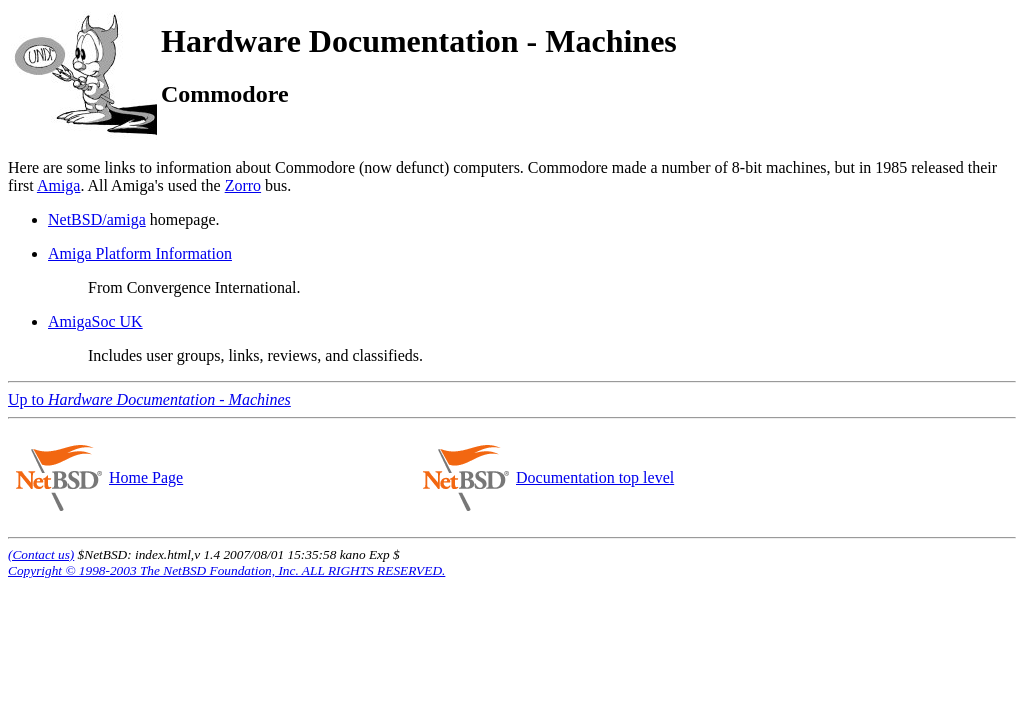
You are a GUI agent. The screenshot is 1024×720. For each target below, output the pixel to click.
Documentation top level (594, 477)
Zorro (243, 185)
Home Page (145, 477)
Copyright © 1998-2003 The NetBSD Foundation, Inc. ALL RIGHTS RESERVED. (226, 570)
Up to (149, 399)
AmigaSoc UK (95, 321)
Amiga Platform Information (140, 253)
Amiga (59, 185)
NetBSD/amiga (97, 219)
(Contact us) (41, 554)
